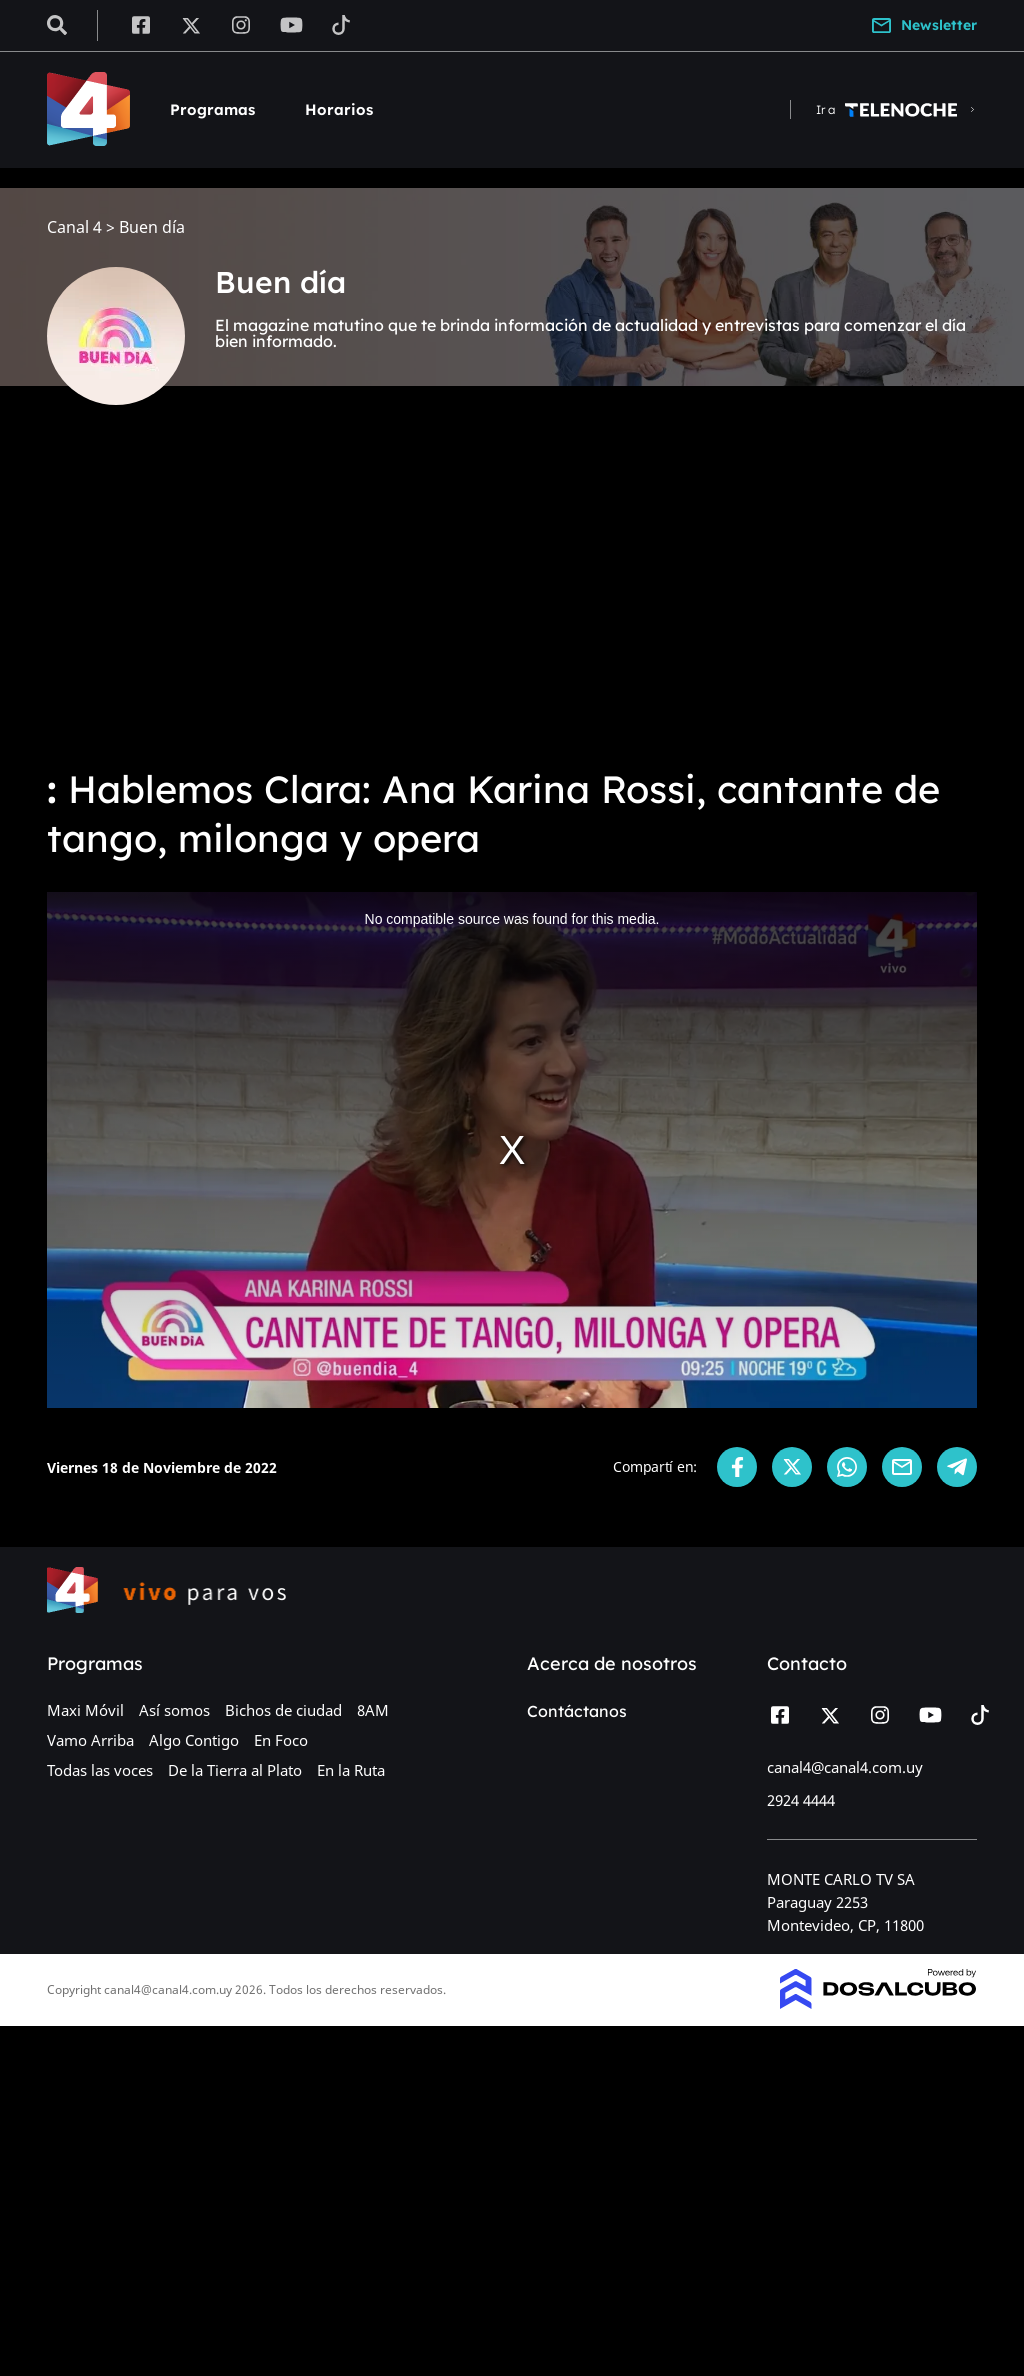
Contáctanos (577, 1711)
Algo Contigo (194, 1740)
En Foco (281, 1740)
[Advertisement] (512, 600)
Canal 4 (74, 227)
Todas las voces (100, 1770)
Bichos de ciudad (283, 1710)
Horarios (339, 109)
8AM (373, 1710)
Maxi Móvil (85, 1710)
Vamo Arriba (90, 1740)
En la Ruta (351, 1770)
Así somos (174, 1710)
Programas (212, 109)
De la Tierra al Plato (235, 1770)
